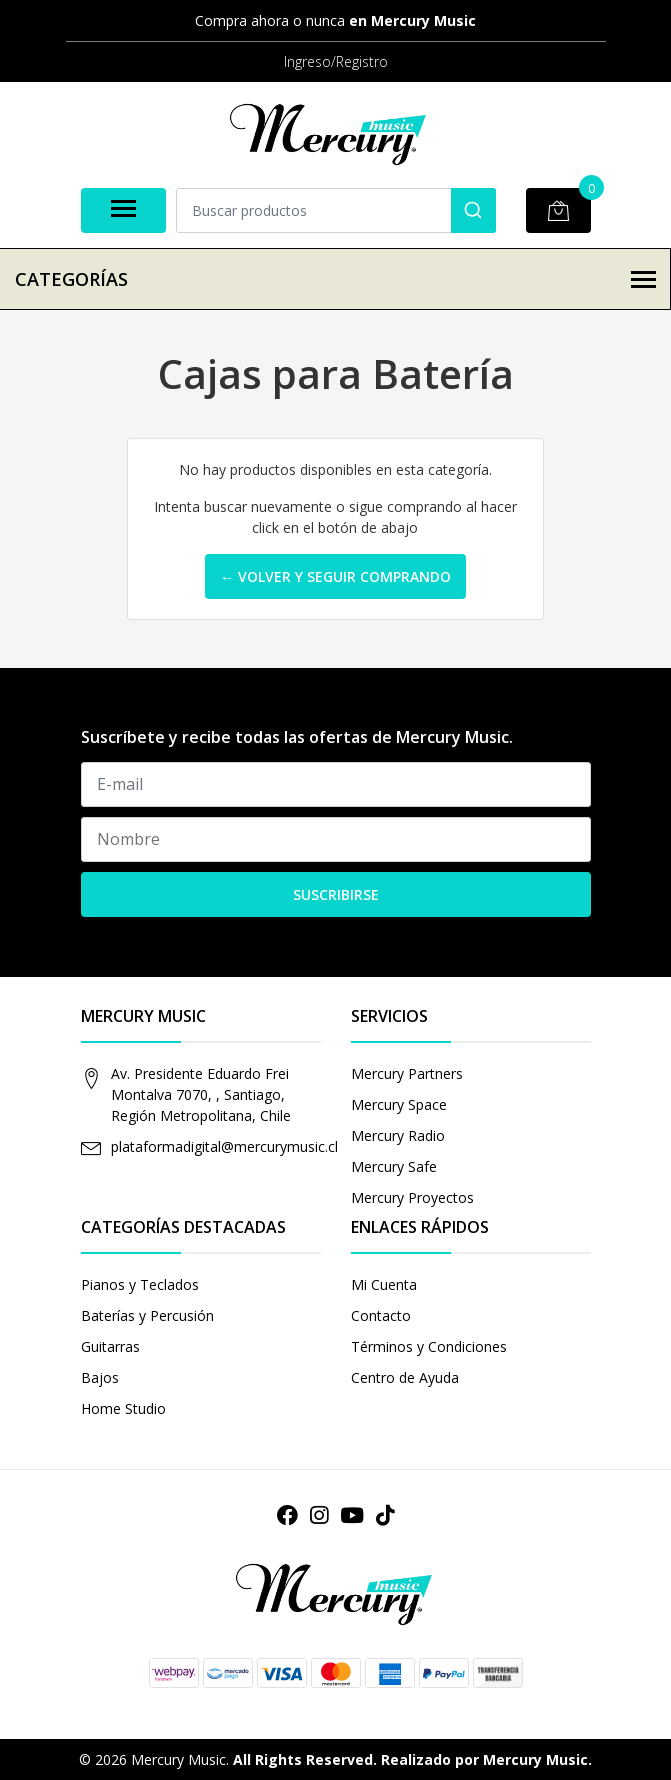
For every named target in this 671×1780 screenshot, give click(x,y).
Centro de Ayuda (405, 1377)
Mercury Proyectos (412, 1197)
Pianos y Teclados (140, 1284)
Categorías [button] (335, 279)
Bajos (100, 1377)
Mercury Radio (398, 1135)
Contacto (381, 1315)
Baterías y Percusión (147, 1315)
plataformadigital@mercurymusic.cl (224, 1146)
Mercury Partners (407, 1073)
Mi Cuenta (384, 1284)
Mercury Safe (394, 1166)
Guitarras (110, 1346)
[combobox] (336, 210)
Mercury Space (399, 1104)
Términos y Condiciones (429, 1346)
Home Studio (123, 1408)
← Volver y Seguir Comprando (335, 576)
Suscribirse (336, 894)
